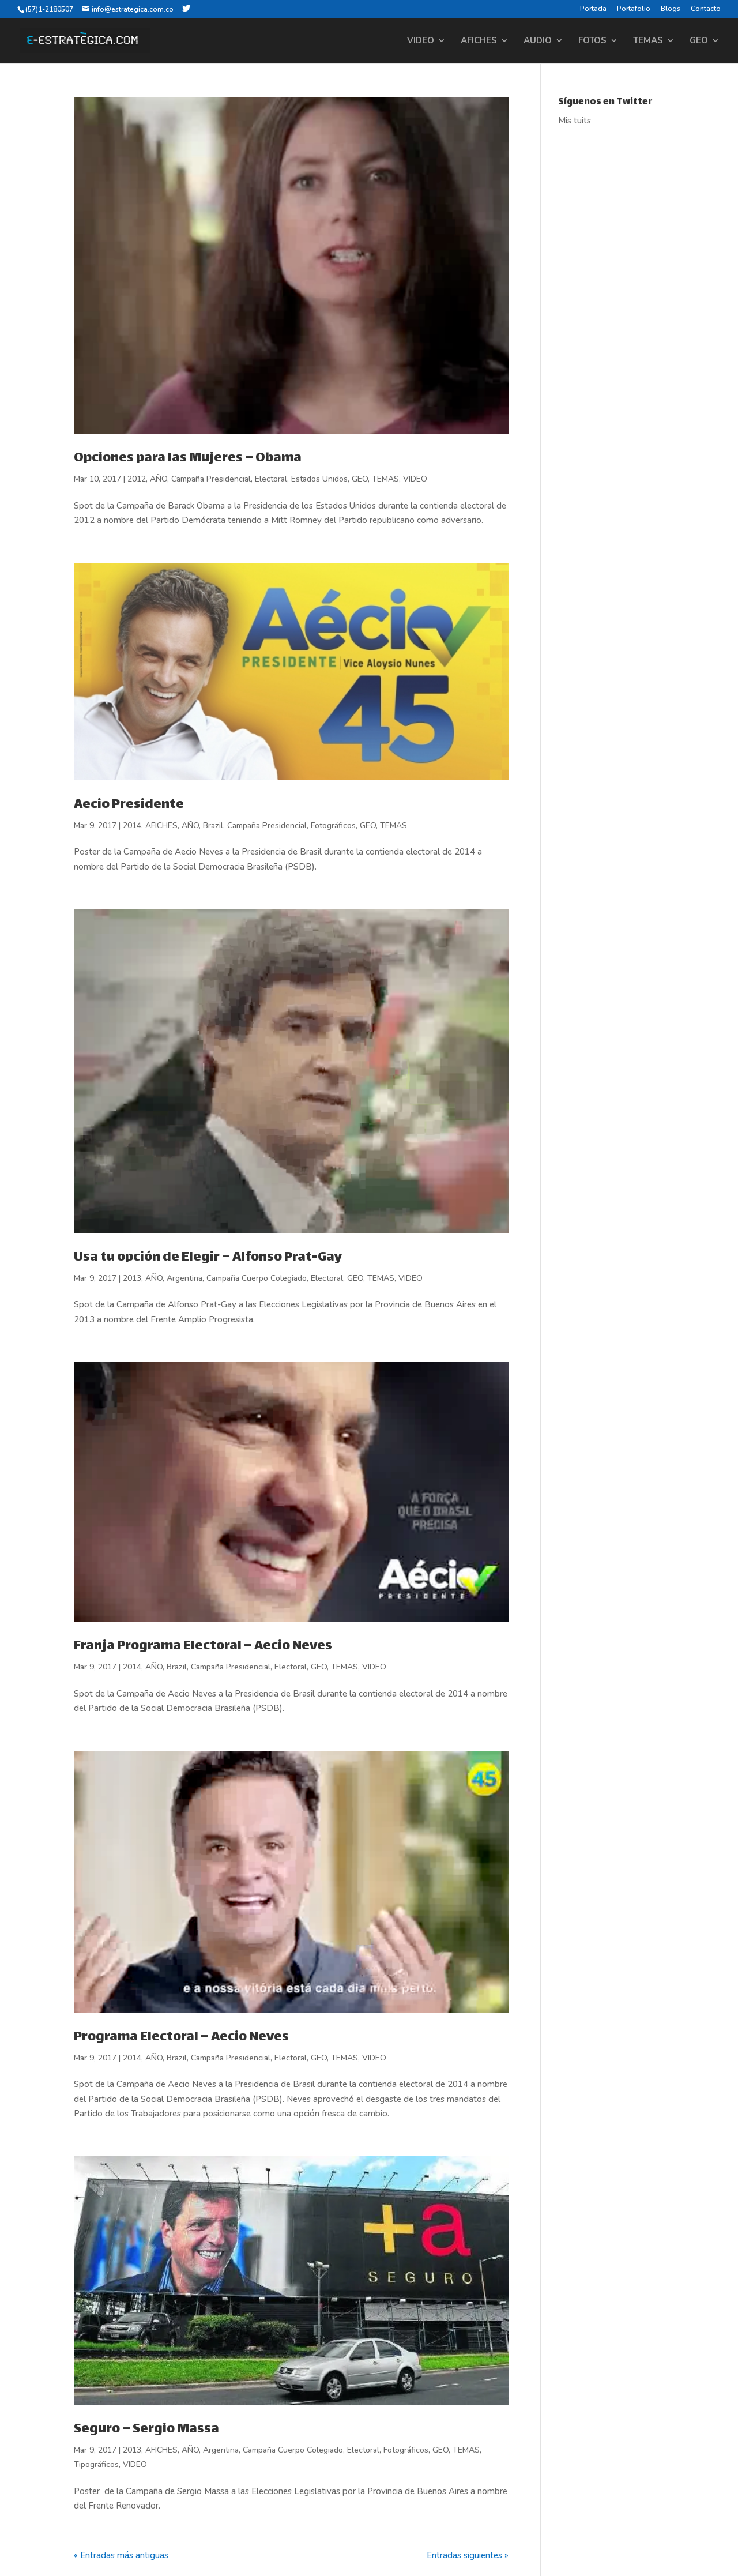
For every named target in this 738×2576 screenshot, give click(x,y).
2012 (136, 478)
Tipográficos (96, 2464)
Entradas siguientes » (468, 2555)
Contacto (706, 9)
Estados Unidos (319, 478)
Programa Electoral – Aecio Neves (181, 2037)
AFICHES (479, 41)
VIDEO (420, 41)
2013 (132, 1278)
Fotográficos (333, 825)
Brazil (213, 825)
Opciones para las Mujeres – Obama (188, 458)
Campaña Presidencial (211, 478)
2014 (132, 825)
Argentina (184, 1278)
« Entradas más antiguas (121, 2555)
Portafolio (633, 9)
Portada (593, 9)
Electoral (271, 478)
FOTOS (592, 41)
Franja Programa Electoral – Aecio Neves (203, 1646)
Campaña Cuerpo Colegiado (256, 1278)
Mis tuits (574, 120)
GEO (699, 41)
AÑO (158, 478)
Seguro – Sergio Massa (146, 2429)
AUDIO (538, 41)
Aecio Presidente (129, 805)
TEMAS (648, 41)
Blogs (670, 9)
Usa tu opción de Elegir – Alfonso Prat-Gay (208, 1257)
